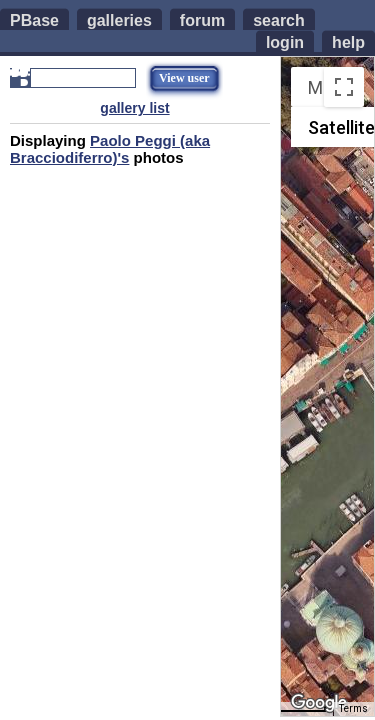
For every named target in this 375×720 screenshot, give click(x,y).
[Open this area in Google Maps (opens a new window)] (319, 703)
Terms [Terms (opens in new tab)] (353, 708)
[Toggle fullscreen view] (344, 87)
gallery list (134, 108)
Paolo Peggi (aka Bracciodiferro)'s (110, 149)
